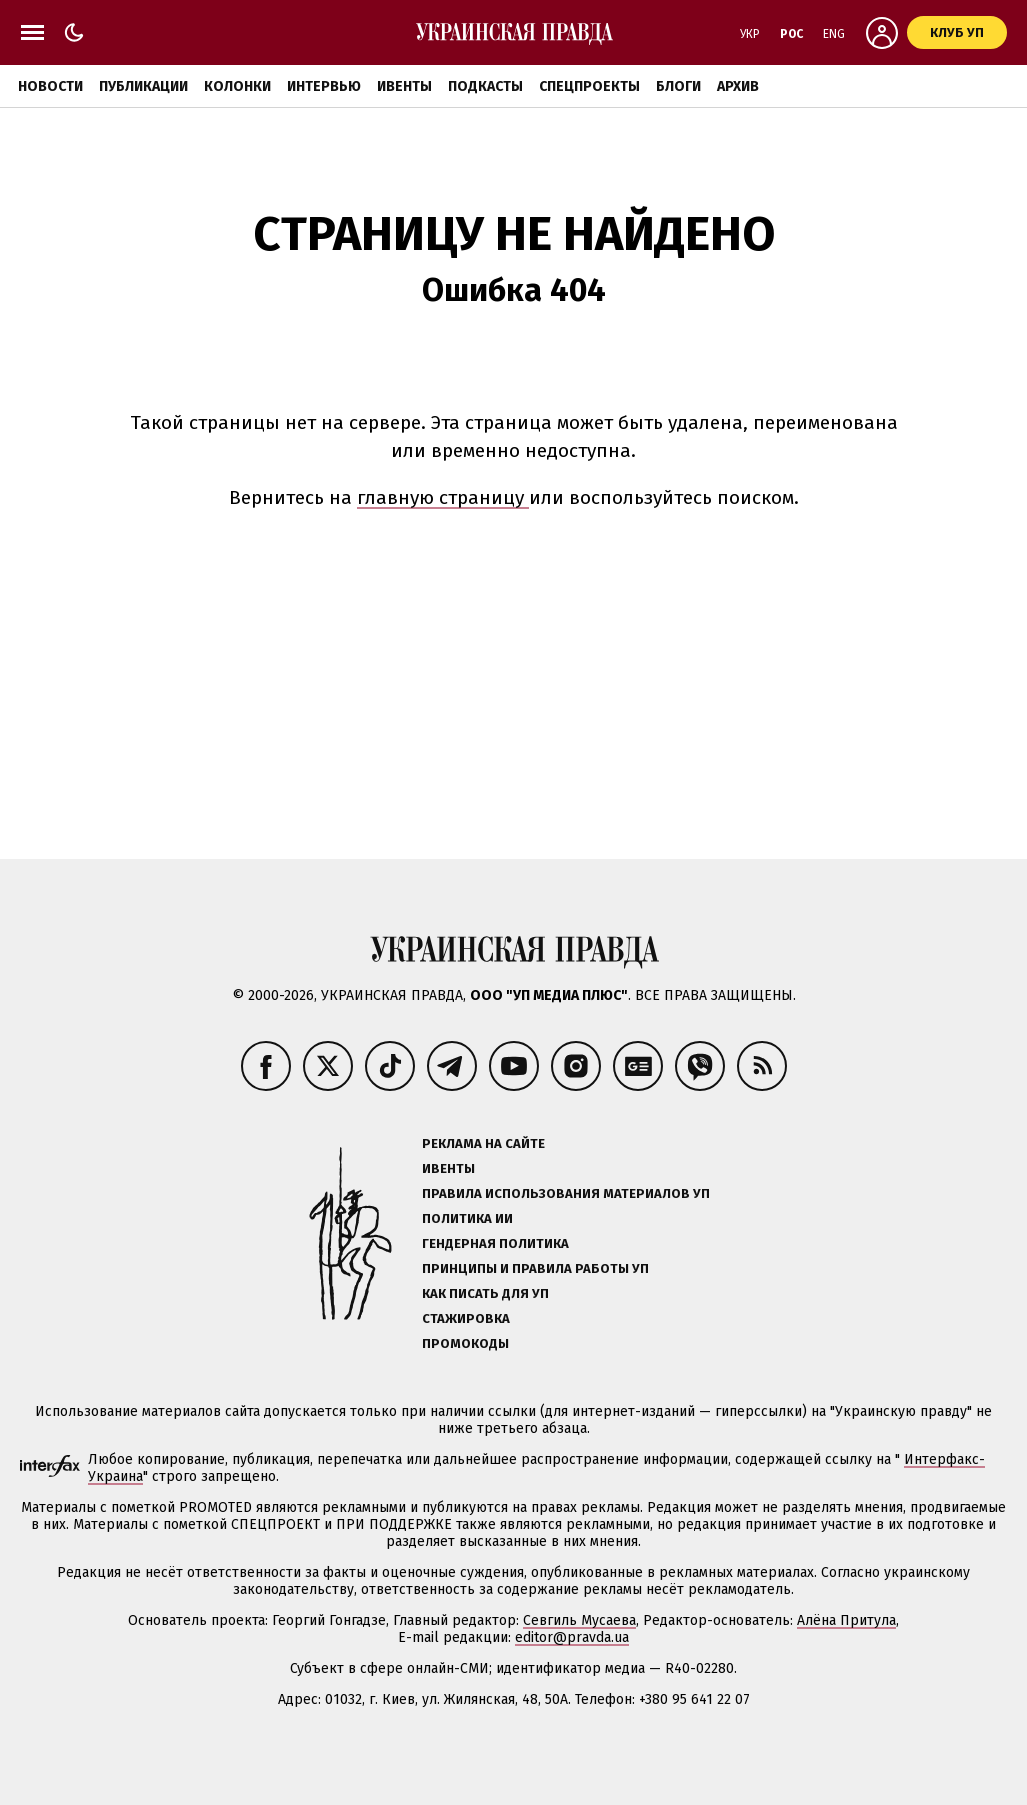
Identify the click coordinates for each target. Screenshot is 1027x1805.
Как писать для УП (485, 1293)
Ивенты (404, 86)
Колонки (237, 86)
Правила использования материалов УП (566, 1193)
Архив (738, 86)
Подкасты (485, 86)
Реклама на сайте (483, 1143)
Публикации (143, 86)
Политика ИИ (467, 1218)
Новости (50, 86)
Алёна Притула (846, 1620)
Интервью (324, 86)
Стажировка (466, 1318)
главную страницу (443, 497)
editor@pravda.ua (572, 1637)
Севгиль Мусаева (579, 1620)
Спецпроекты (589, 86)
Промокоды (465, 1343)
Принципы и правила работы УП (535, 1268)
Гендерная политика (495, 1243)
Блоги (678, 86)
